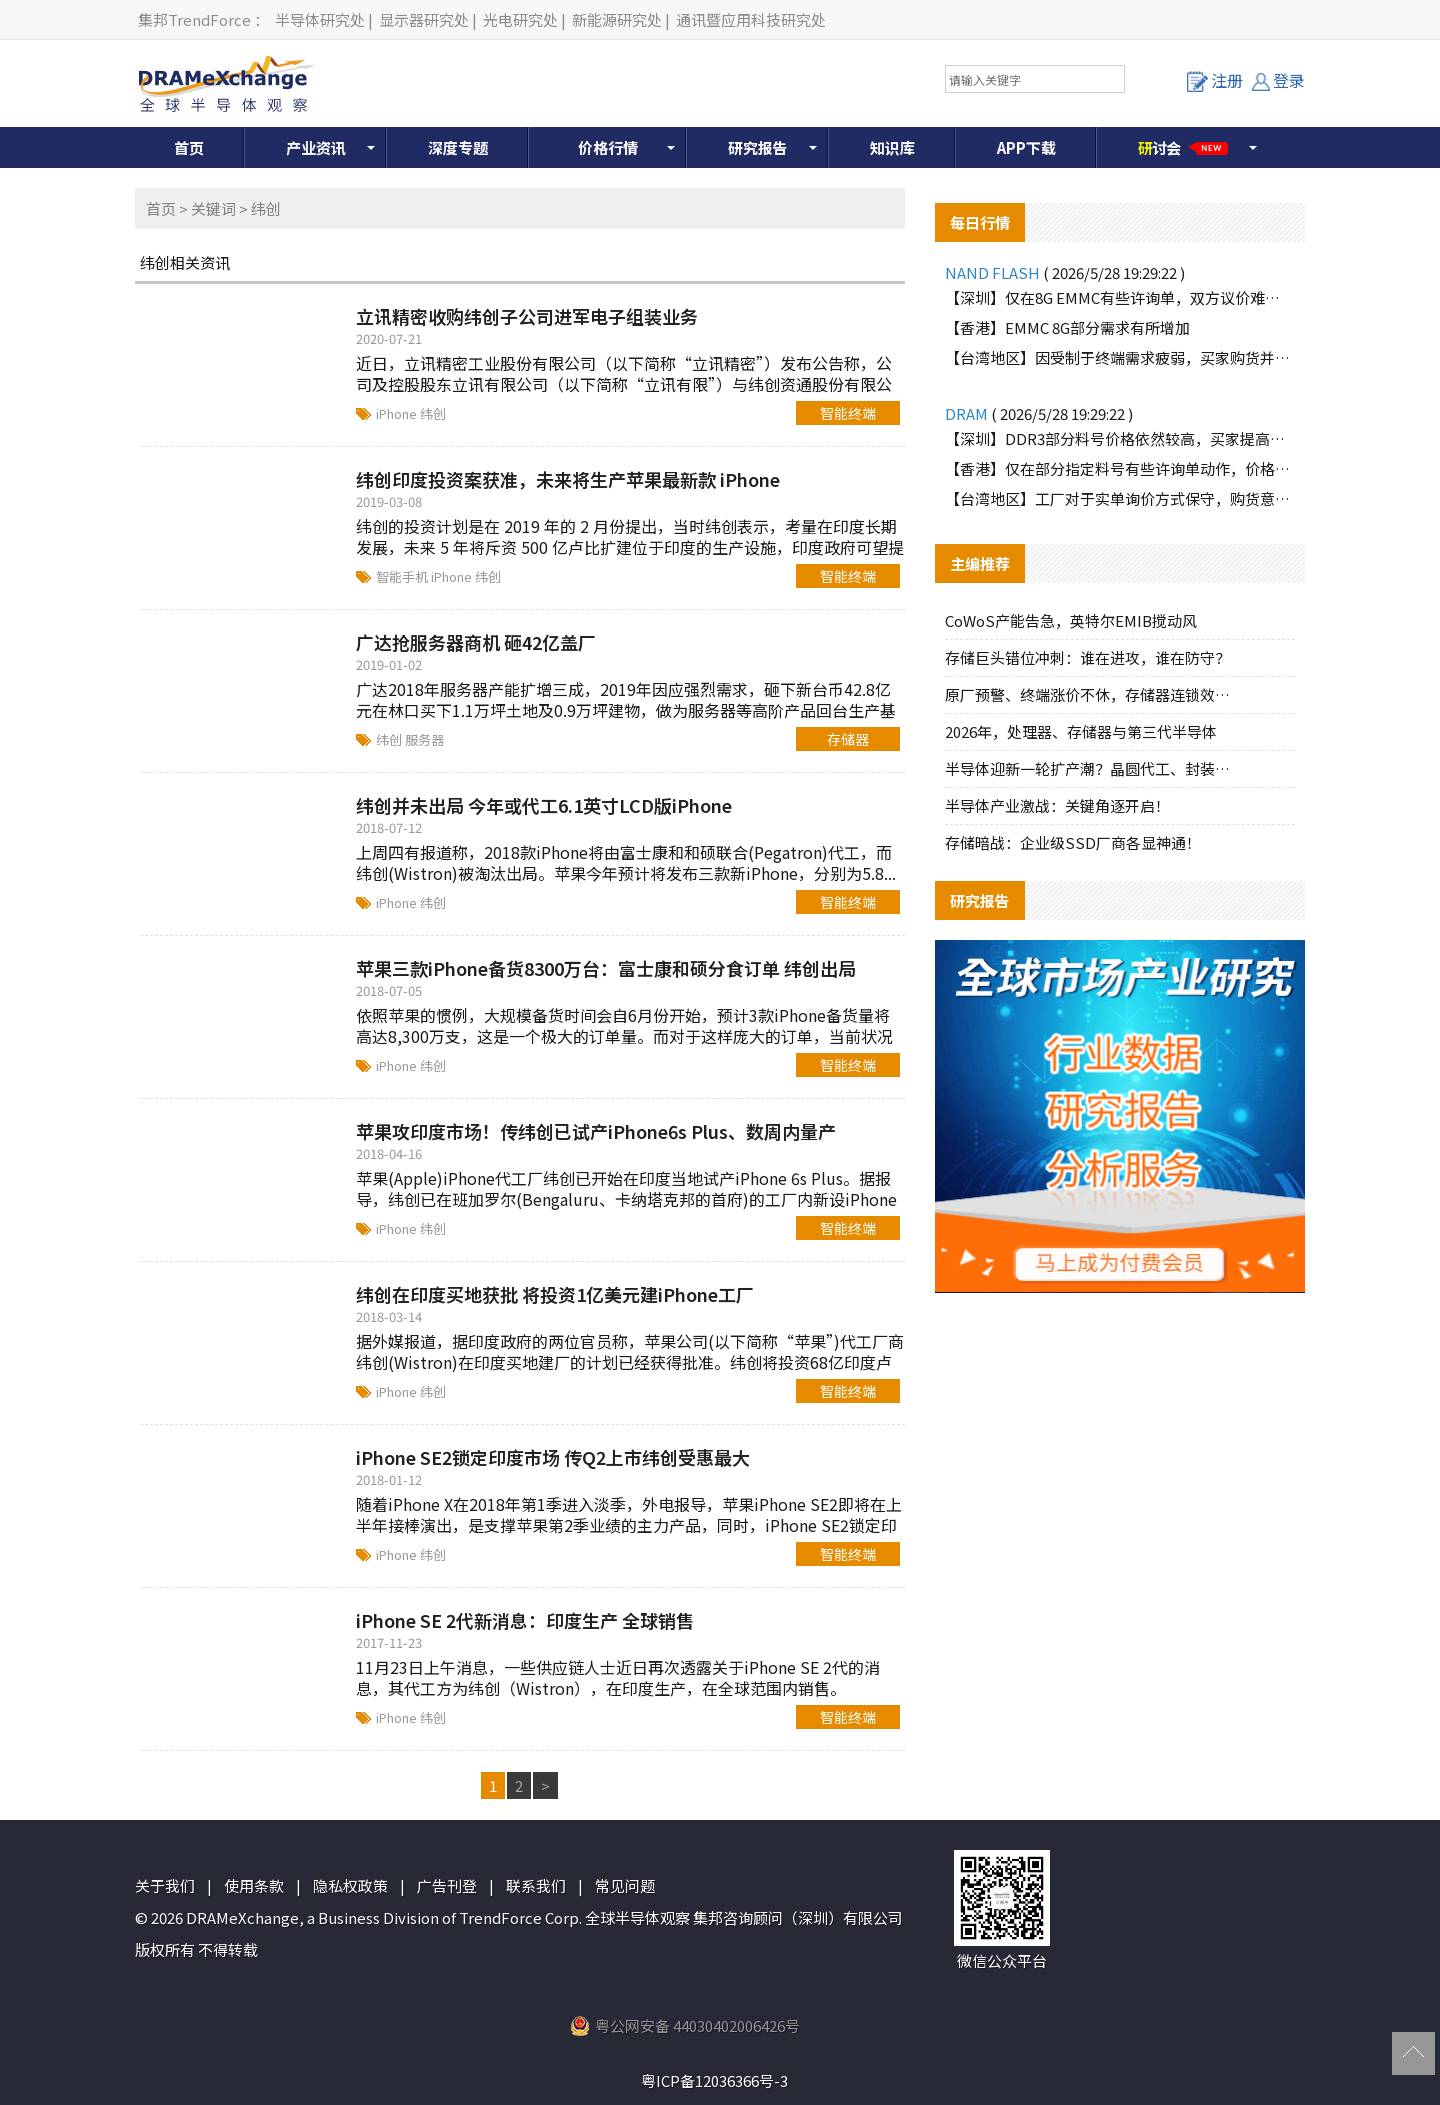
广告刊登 (447, 1885)
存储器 (848, 739)
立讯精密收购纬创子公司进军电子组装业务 (527, 316)
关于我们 (165, 1885)
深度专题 (458, 147)
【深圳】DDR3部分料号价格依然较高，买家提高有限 (1120, 438)
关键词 (213, 208)
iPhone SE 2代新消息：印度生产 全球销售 (525, 1620)
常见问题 (625, 1885)
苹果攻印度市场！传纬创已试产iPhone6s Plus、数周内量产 (596, 1131)
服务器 (424, 739)
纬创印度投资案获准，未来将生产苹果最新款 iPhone (568, 479)
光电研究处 (520, 19)
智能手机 (403, 576)
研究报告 (758, 147)
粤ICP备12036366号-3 (714, 2080)
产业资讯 (316, 147)
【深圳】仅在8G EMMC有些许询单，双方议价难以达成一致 (1120, 297)
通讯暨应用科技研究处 (751, 19)
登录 (1278, 80)
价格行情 (608, 147)
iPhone (398, 413)
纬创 (433, 413)
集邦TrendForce (194, 19)
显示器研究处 (424, 19)
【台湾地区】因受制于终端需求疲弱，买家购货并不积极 (1120, 357)
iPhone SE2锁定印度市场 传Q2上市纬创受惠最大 (553, 1457)
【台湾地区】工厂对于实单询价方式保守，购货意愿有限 (1120, 498)
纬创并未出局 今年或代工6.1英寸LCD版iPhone (544, 805)
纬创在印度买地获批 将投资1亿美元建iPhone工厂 (555, 1294)
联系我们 (536, 1885)
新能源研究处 (617, 19)
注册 (1215, 80)
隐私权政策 (350, 1885)
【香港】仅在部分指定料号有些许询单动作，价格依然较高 (1120, 468)
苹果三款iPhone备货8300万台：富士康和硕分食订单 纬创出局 (606, 968)
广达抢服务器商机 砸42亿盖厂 (476, 642)
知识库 (892, 147)
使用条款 (254, 1885)
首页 (189, 147)
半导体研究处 (320, 19)
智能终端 (848, 413)
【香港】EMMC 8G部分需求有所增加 (1067, 327)
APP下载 (1026, 147)
